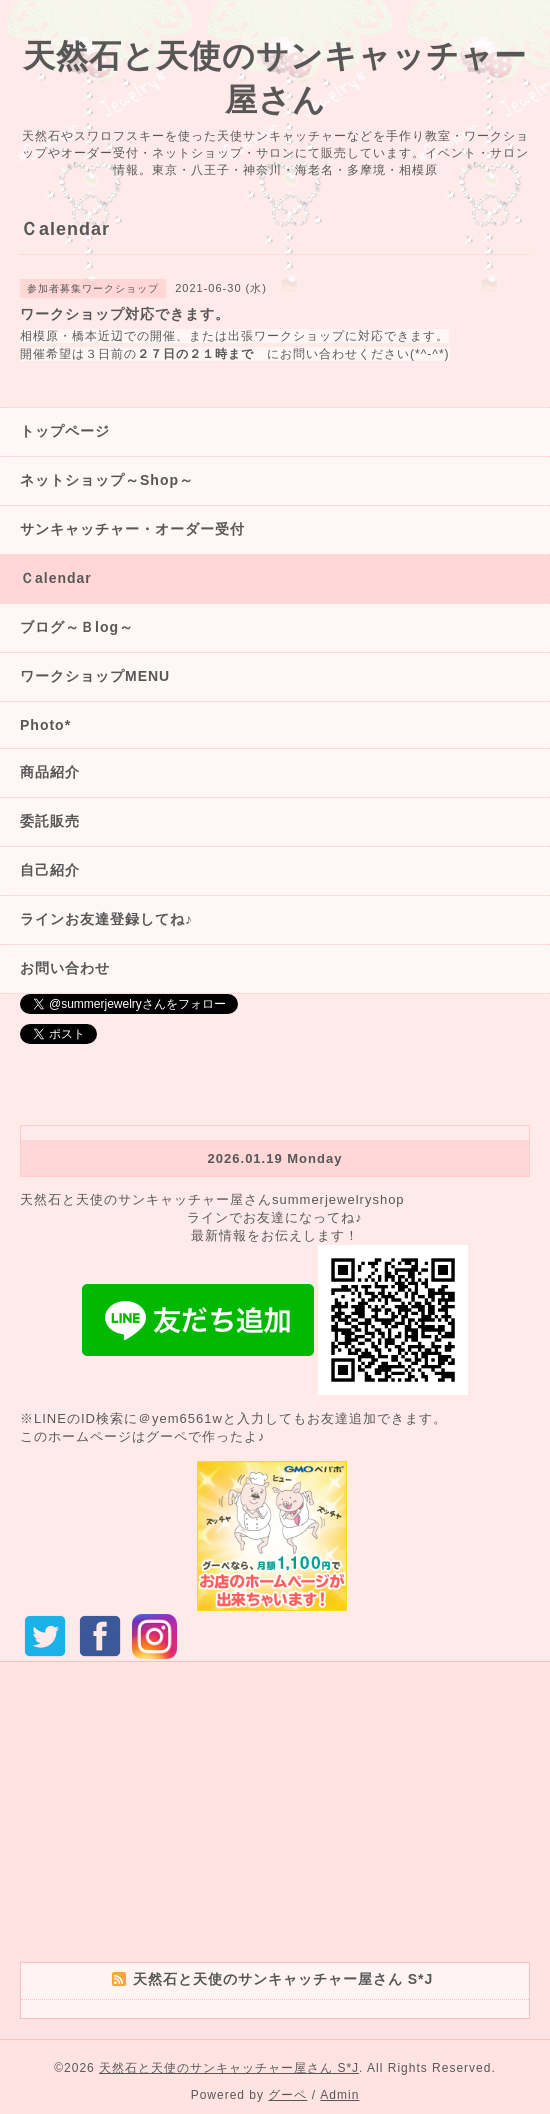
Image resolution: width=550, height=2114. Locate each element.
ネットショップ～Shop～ (107, 480)
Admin (339, 2095)
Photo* (45, 725)
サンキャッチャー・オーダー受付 (132, 529)
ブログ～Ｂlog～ (77, 627)
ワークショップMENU (95, 676)
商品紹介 (50, 772)
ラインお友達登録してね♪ (106, 919)
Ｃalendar (56, 578)
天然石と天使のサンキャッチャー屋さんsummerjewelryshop (212, 1199)
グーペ (287, 2095)
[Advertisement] (275, 1822)
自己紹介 (50, 870)
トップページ (65, 431)
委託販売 (50, 821)
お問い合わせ (65, 968)
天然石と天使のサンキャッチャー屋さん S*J (229, 2068)
